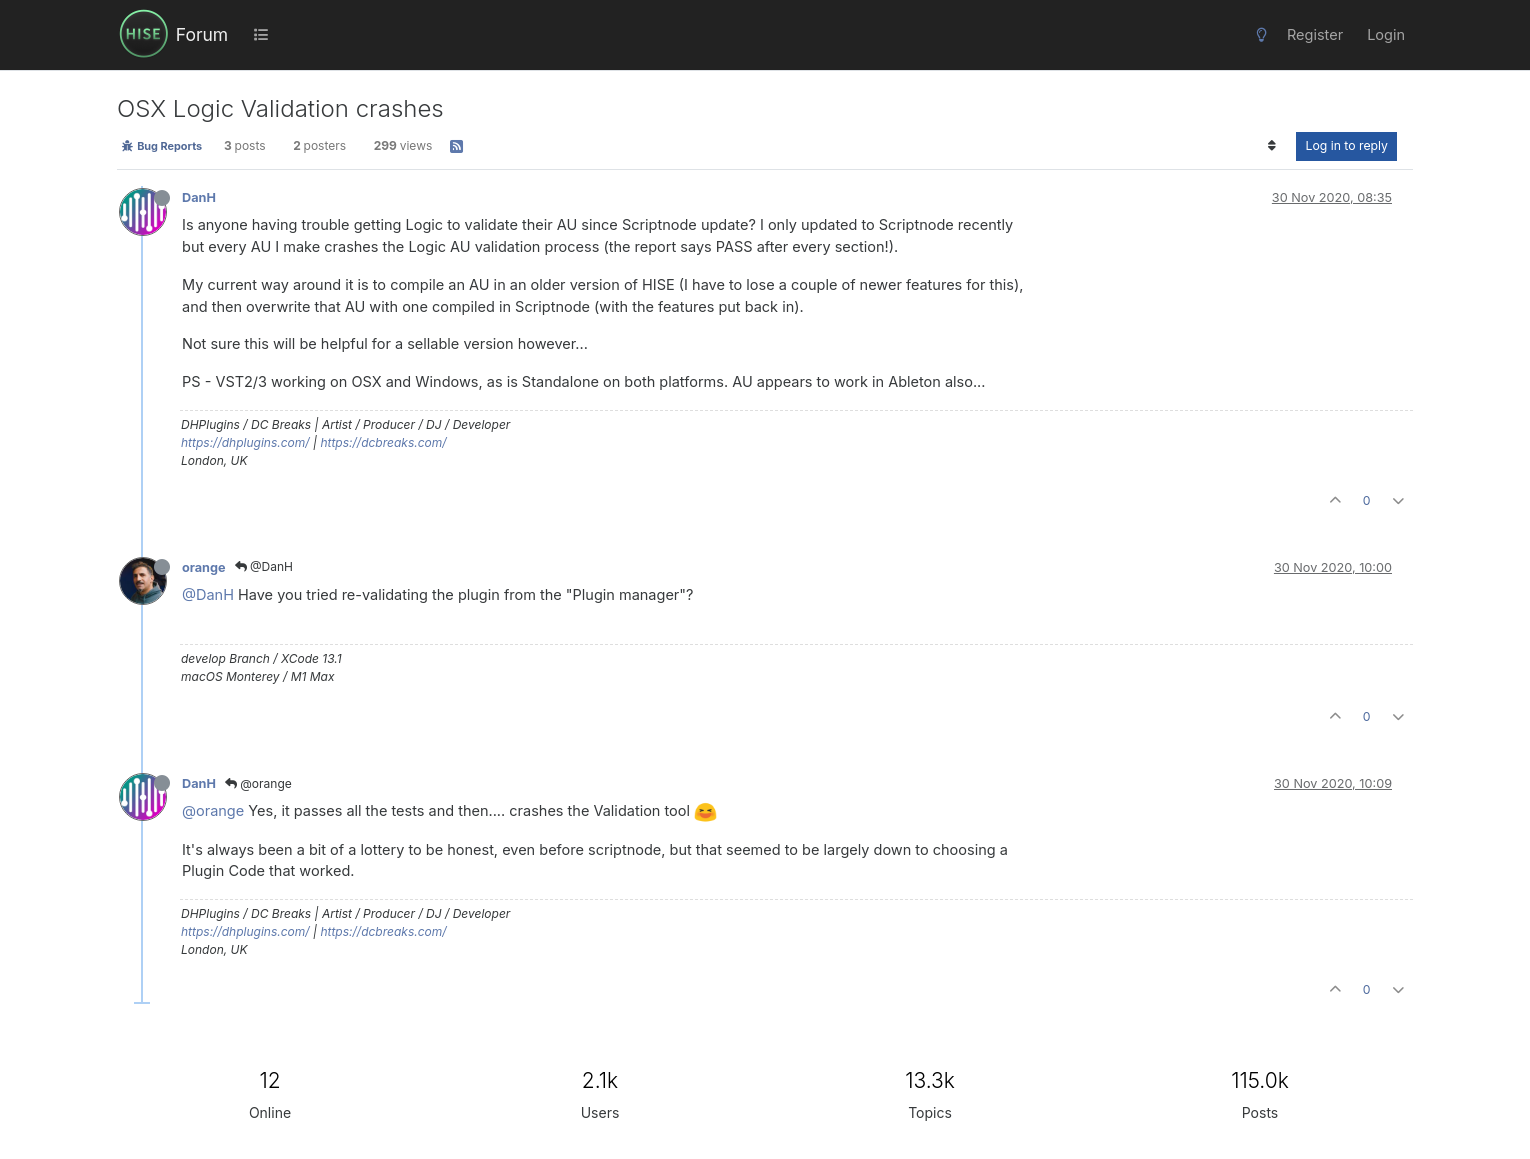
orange (204, 567)
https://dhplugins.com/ (245, 442)
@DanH (264, 566)
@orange (258, 783)
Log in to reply (1346, 145)
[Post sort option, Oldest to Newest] (1271, 146)
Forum (202, 34)
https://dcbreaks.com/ (383, 442)
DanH (199, 197)
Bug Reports (161, 146)
